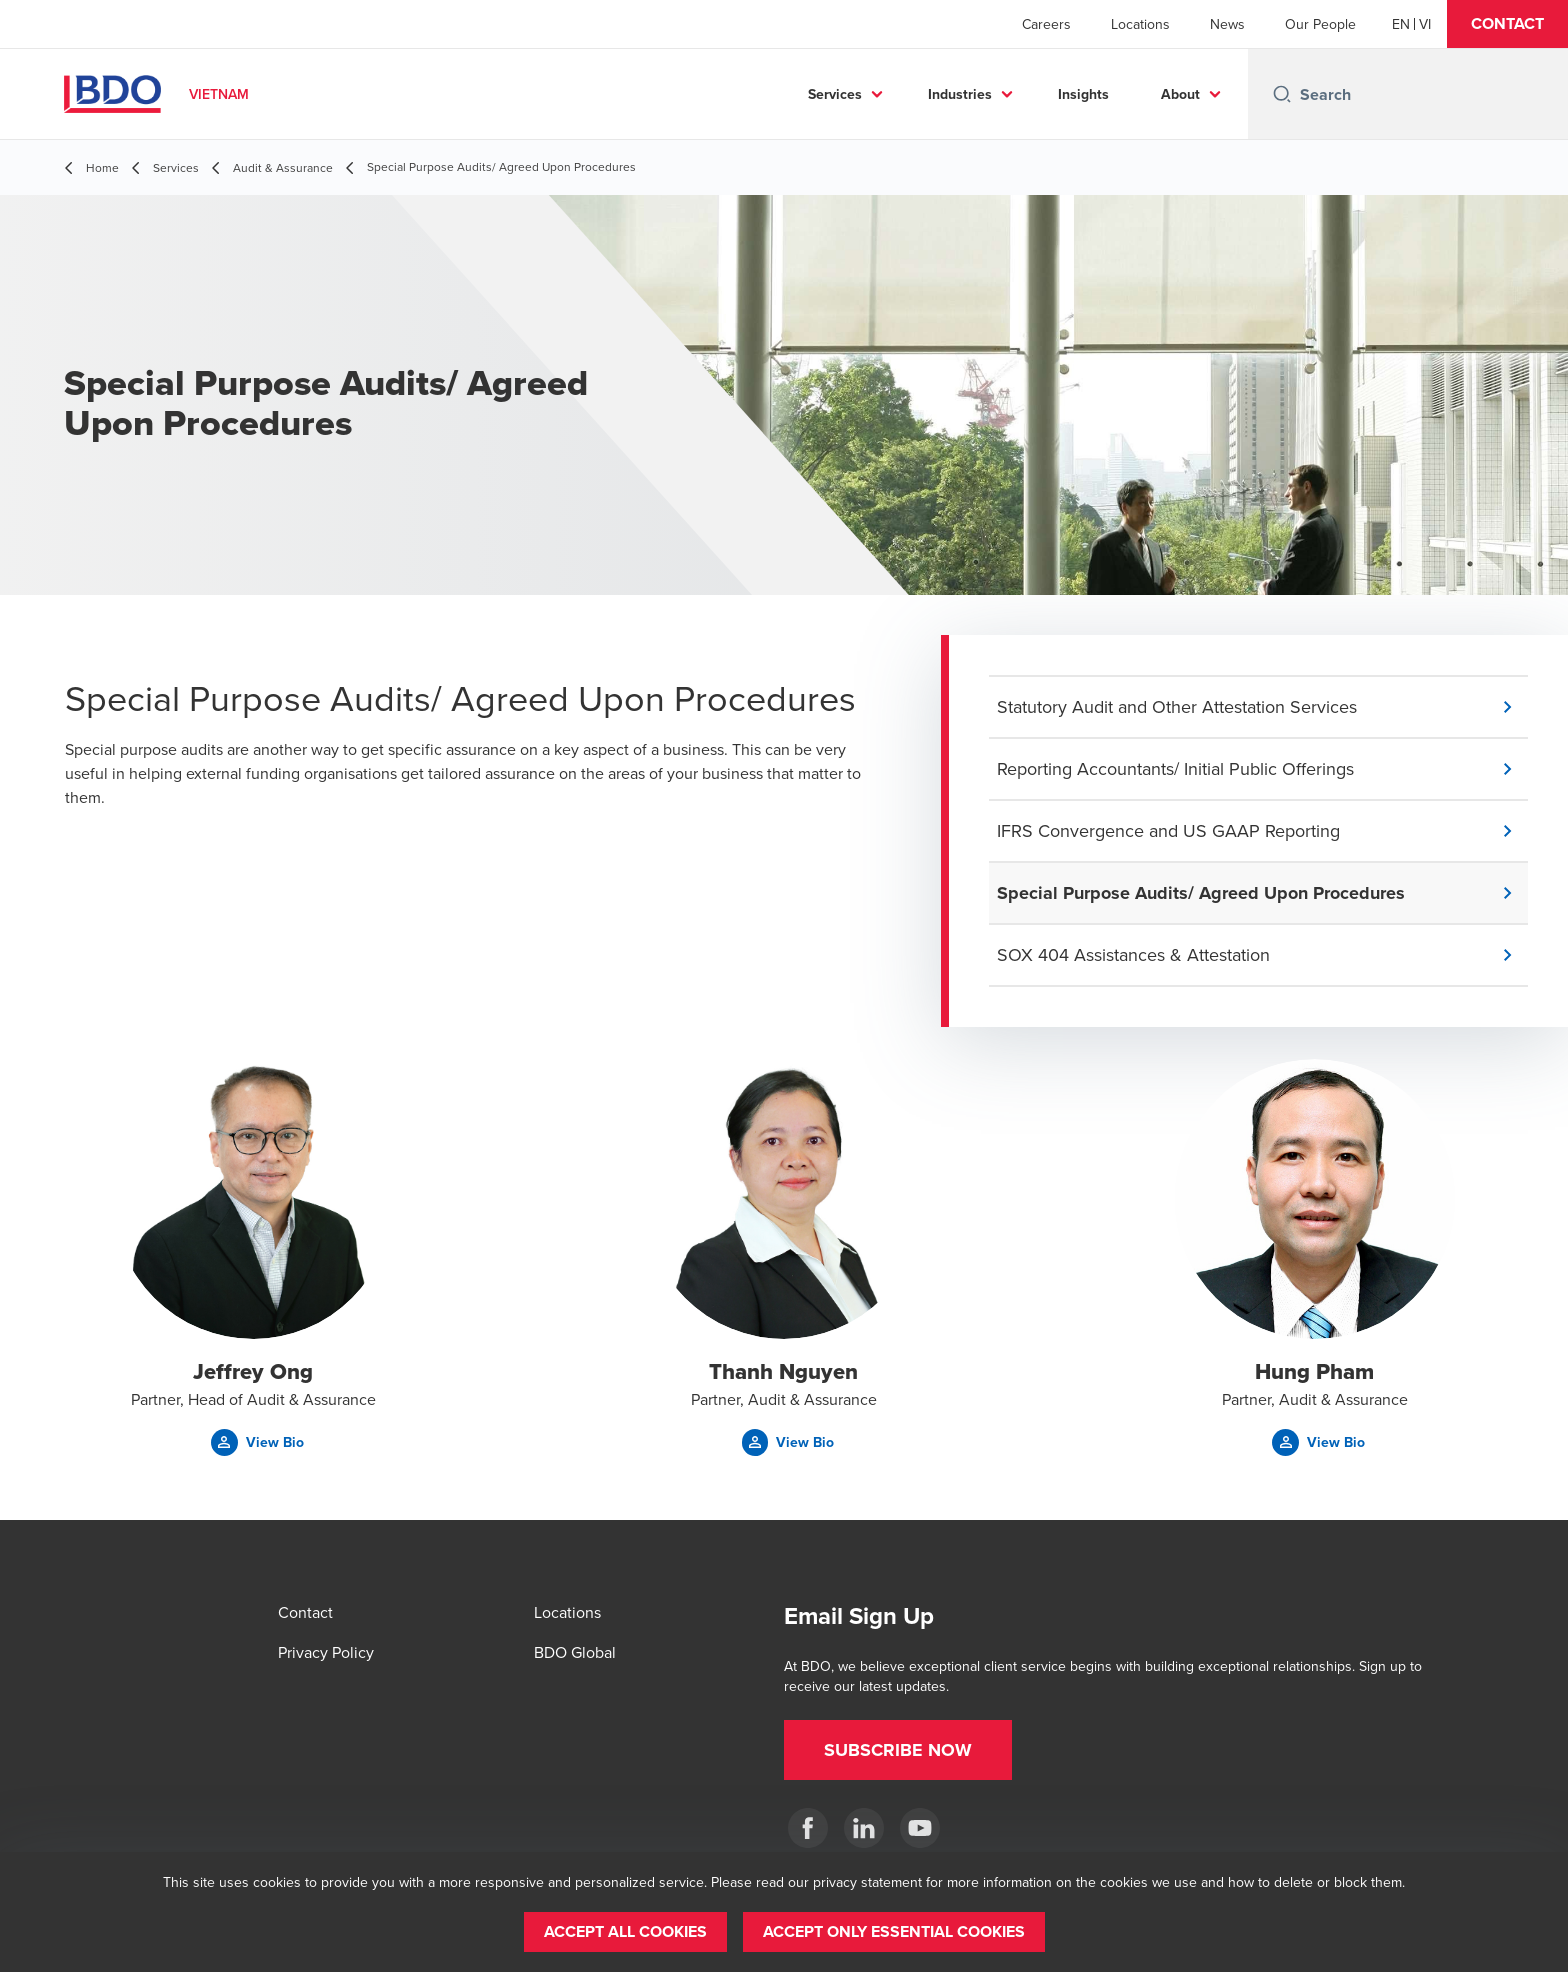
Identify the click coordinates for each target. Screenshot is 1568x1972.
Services (835, 94)
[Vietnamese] (1425, 24)
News (1227, 24)
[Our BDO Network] (920, 1828)
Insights (1083, 94)
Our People (1320, 24)
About (1180, 94)
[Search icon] (1282, 94)
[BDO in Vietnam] (808, 1828)
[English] (1401, 24)
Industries (960, 94)
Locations (1140, 24)
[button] (1507, 24)
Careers (1046, 24)
